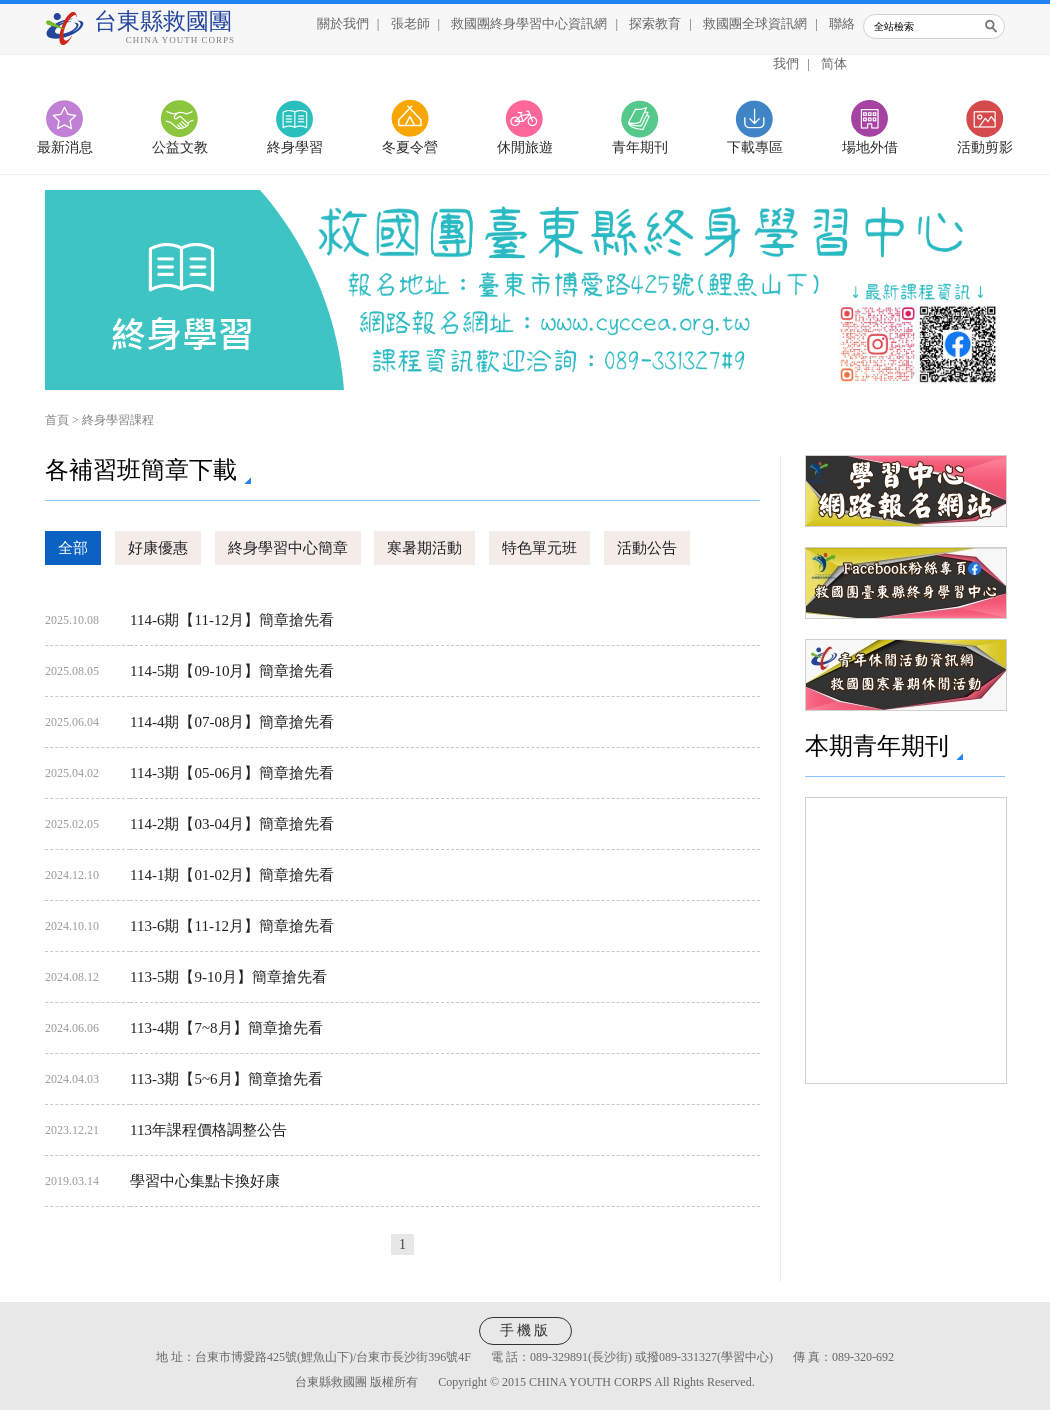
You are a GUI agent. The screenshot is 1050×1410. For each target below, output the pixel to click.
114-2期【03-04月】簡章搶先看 (232, 824)
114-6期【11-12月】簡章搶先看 (232, 620)
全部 (73, 548)
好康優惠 (158, 548)
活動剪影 (985, 147)
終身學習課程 (118, 420)
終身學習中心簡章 (288, 548)
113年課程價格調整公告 (208, 1130)
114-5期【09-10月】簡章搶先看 (232, 671)
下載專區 (755, 147)
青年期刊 (640, 147)
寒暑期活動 (424, 548)
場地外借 (870, 147)
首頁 (57, 420)
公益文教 (180, 147)
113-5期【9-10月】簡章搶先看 (228, 977)
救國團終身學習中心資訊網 (529, 23)
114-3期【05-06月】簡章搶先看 (232, 773)
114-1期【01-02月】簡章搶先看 (232, 875)
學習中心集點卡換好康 (205, 1181)
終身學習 (295, 147)
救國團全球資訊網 (755, 23)
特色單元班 (539, 548)
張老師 (410, 23)
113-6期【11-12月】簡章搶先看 (232, 926)
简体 (834, 63)
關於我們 (343, 23)
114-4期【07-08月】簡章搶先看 (232, 722)
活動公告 (647, 548)
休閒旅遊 (525, 147)
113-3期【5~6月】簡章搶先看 (226, 1079)
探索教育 (655, 23)
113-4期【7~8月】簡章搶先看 (226, 1028)
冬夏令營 (410, 147)
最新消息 (65, 147)
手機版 (525, 1330)
